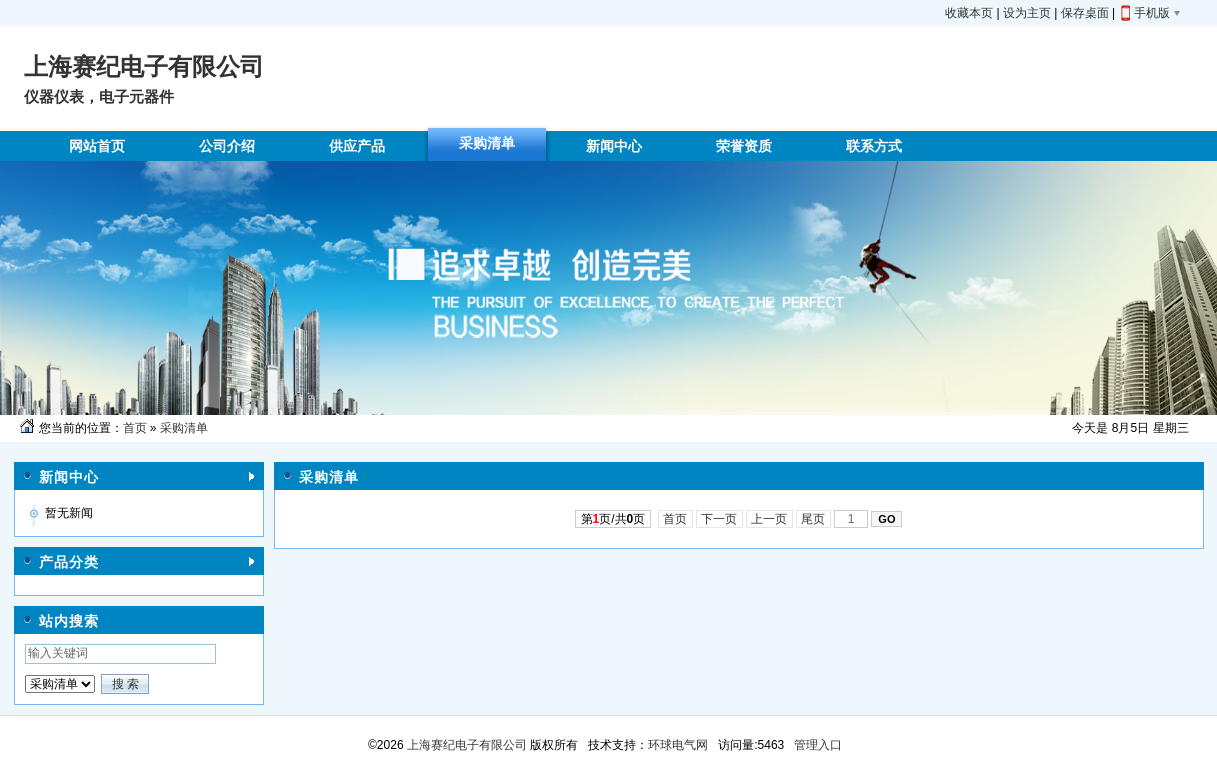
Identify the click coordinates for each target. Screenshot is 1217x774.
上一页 (769, 519)
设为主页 (1027, 13)
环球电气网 (678, 745)
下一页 (719, 519)
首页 (135, 428)
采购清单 (184, 428)
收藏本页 (969, 13)
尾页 (813, 519)
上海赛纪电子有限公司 (465, 745)
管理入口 (818, 745)
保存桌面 (1085, 13)
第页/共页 (613, 519)
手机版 (1152, 13)
